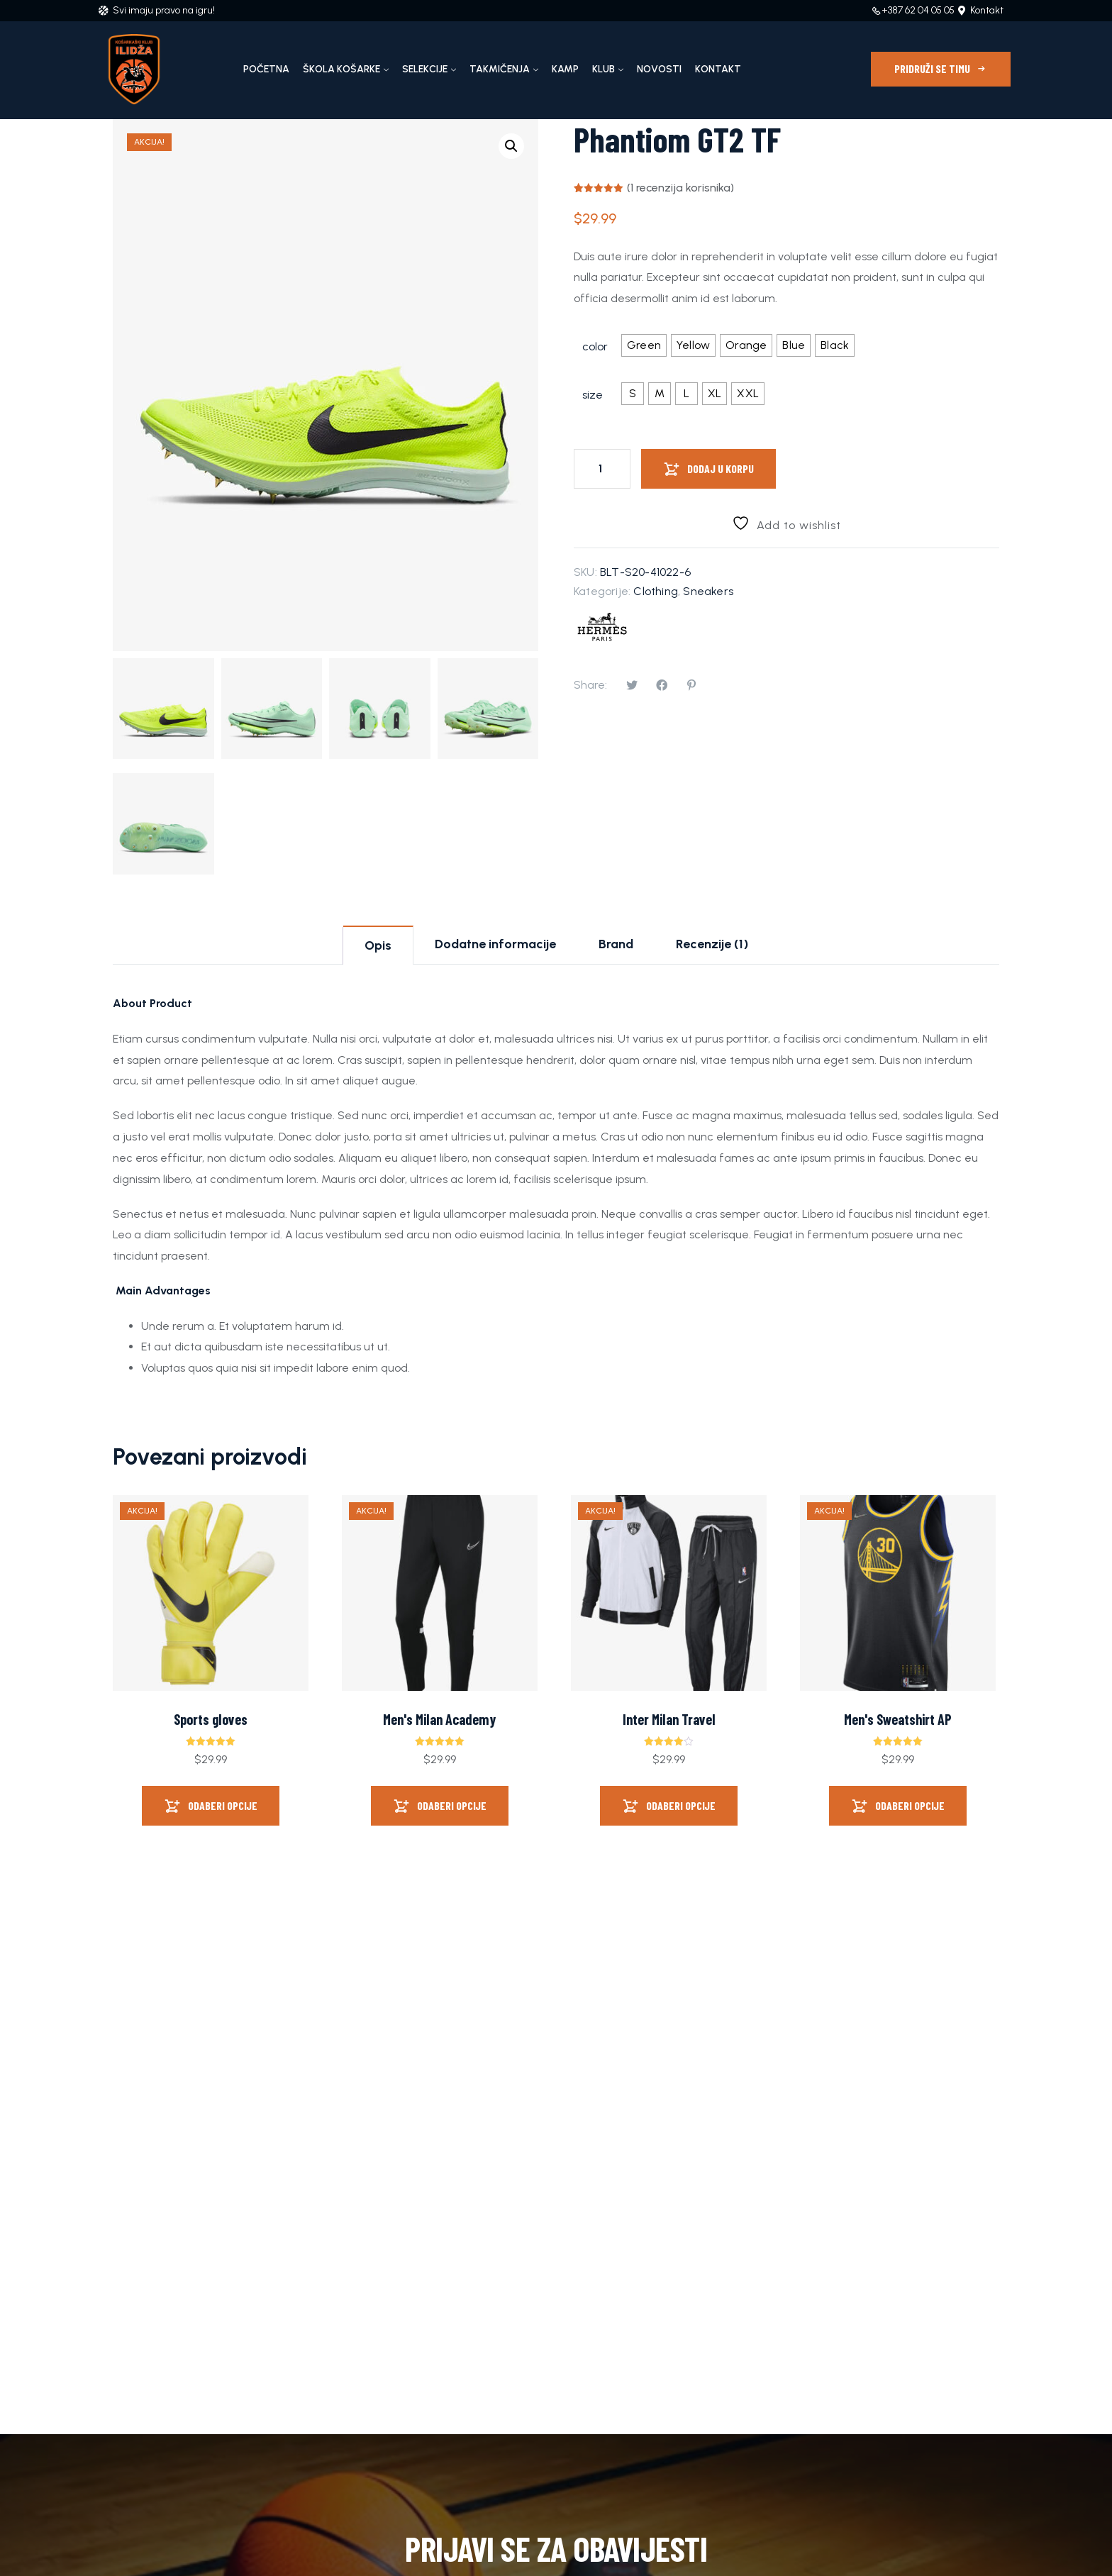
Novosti (659, 69)
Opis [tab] (378, 945)
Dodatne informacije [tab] (495, 944)
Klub (603, 69)
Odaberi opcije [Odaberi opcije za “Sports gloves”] (222, 1805)
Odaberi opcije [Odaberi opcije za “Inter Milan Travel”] (681, 1805)
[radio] (644, 345)
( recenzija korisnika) (680, 187)
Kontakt (718, 69)
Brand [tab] (616, 944)
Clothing (655, 591)
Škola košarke (341, 69)
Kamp (565, 69)
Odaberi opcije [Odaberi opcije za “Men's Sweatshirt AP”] (910, 1805)
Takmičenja (499, 69)
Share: (590, 685)
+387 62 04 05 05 (918, 10)
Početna (266, 69)
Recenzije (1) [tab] (712, 944)
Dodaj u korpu (720, 468)
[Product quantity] (602, 469)
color (595, 346)
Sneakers (708, 591)
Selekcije (424, 69)
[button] (511, 146)
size (592, 394)
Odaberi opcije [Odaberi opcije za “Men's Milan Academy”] (451, 1805)
